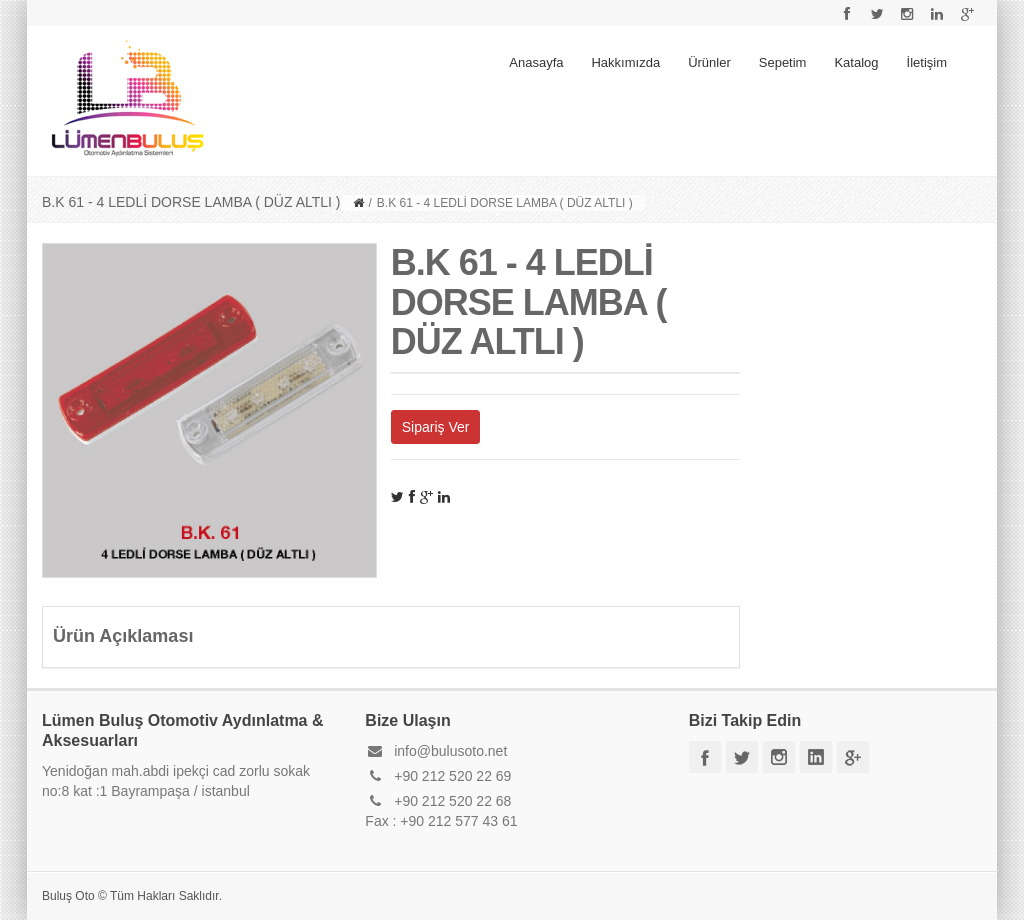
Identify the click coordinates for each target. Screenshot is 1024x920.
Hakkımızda (625, 62)
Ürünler (709, 62)
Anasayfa (536, 62)
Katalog (856, 62)
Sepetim (783, 62)
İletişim (927, 62)
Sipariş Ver (436, 427)
